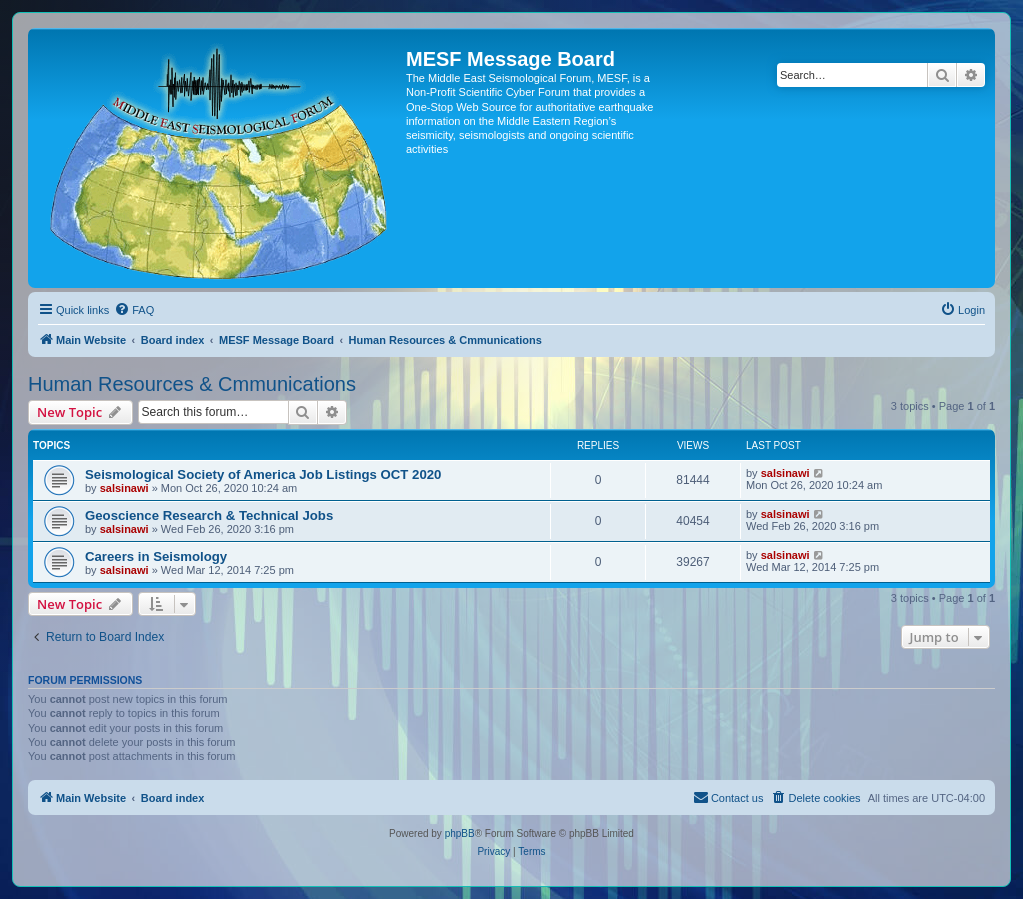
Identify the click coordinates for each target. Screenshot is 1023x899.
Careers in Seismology (156, 556)
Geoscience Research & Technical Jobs (209, 515)
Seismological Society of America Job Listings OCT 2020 (263, 474)
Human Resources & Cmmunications (192, 384)
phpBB (460, 833)
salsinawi (124, 488)
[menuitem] (134, 310)
